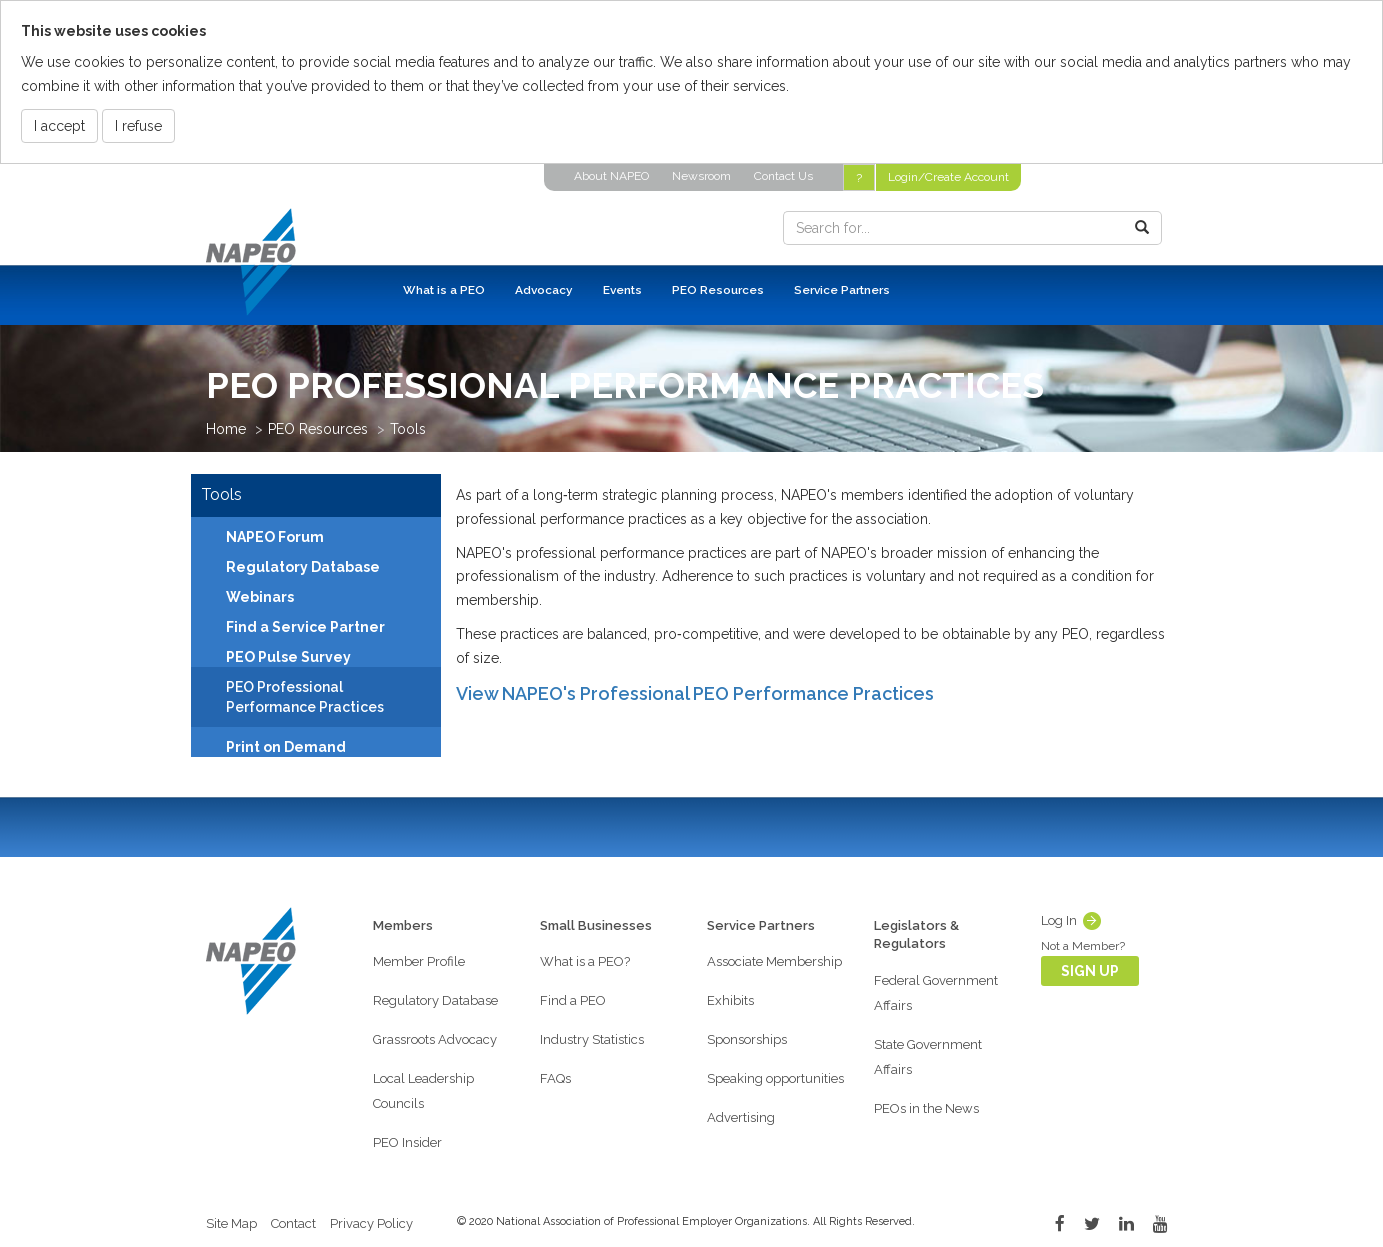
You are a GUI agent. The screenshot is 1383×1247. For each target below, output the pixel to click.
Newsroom (701, 176)
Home (226, 429)
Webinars (260, 597)
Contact (293, 1223)
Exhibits (730, 1000)
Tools (408, 429)
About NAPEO (611, 176)
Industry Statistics (592, 1039)
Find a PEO (573, 1000)
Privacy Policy (371, 1223)
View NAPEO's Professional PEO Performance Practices (695, 693)
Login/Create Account (948, 177)
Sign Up (1090, 971)
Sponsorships (747, 1039)
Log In (1059, 920)
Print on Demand (286, 747)
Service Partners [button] (842, 290)
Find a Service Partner (305, 627)
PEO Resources (318, 429)
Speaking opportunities (775, 1078)
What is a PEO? (585, 961)
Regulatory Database (303, 567)
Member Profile (419, 961)
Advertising (741, 1117)
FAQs (555, 1078)
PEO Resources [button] (718, 290)
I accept (59, 126)
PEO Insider (407, 1142)
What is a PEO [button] (444, 290)
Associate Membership (774, 961)
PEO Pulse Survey (288, 657)
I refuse (138, 126)
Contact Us (783, 176)
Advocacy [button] (544, 290)
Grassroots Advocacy (435, 1039)
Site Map (231, 1223)
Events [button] (622, 290)
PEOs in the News (926, 1108)
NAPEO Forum (275, 537)
